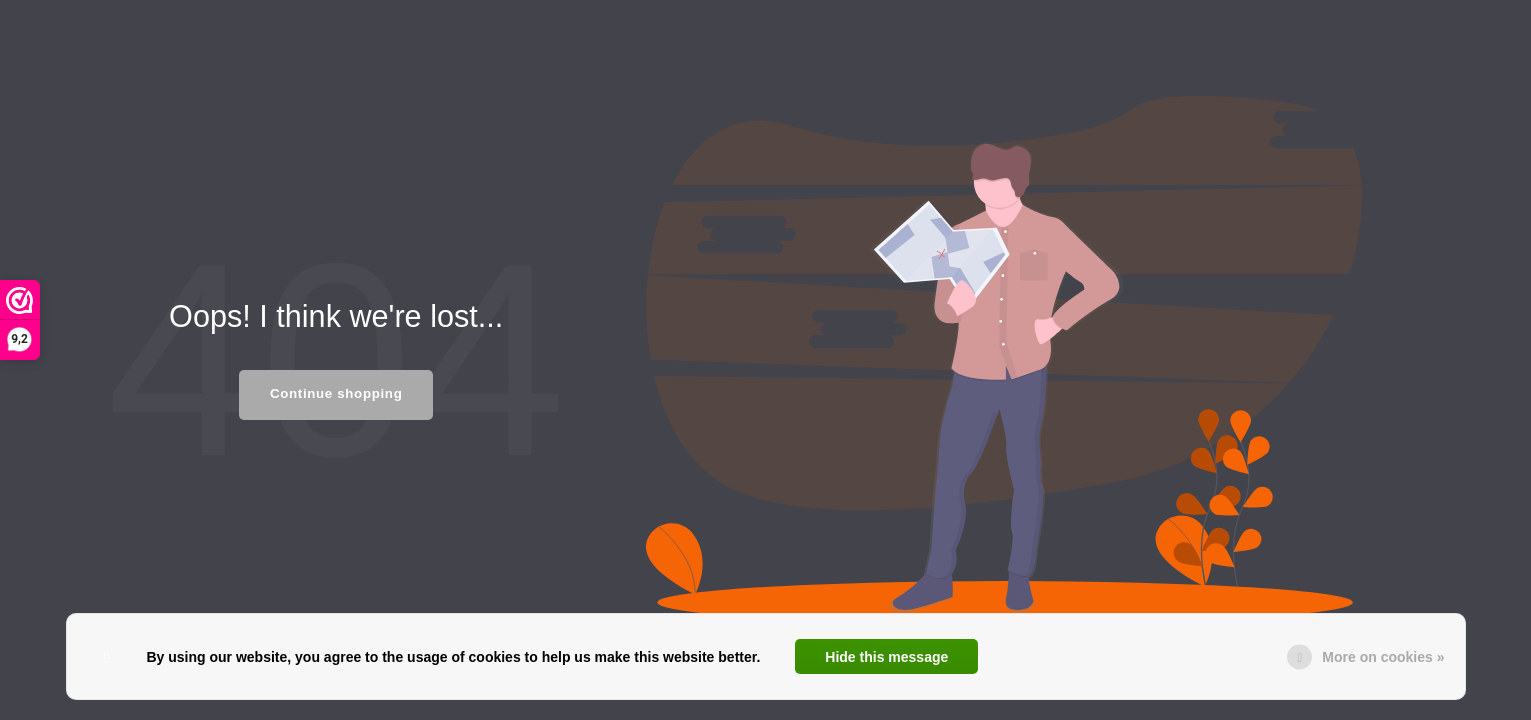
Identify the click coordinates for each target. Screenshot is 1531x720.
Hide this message (886, 657)
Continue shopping (336, 393)
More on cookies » (1383, 657)
